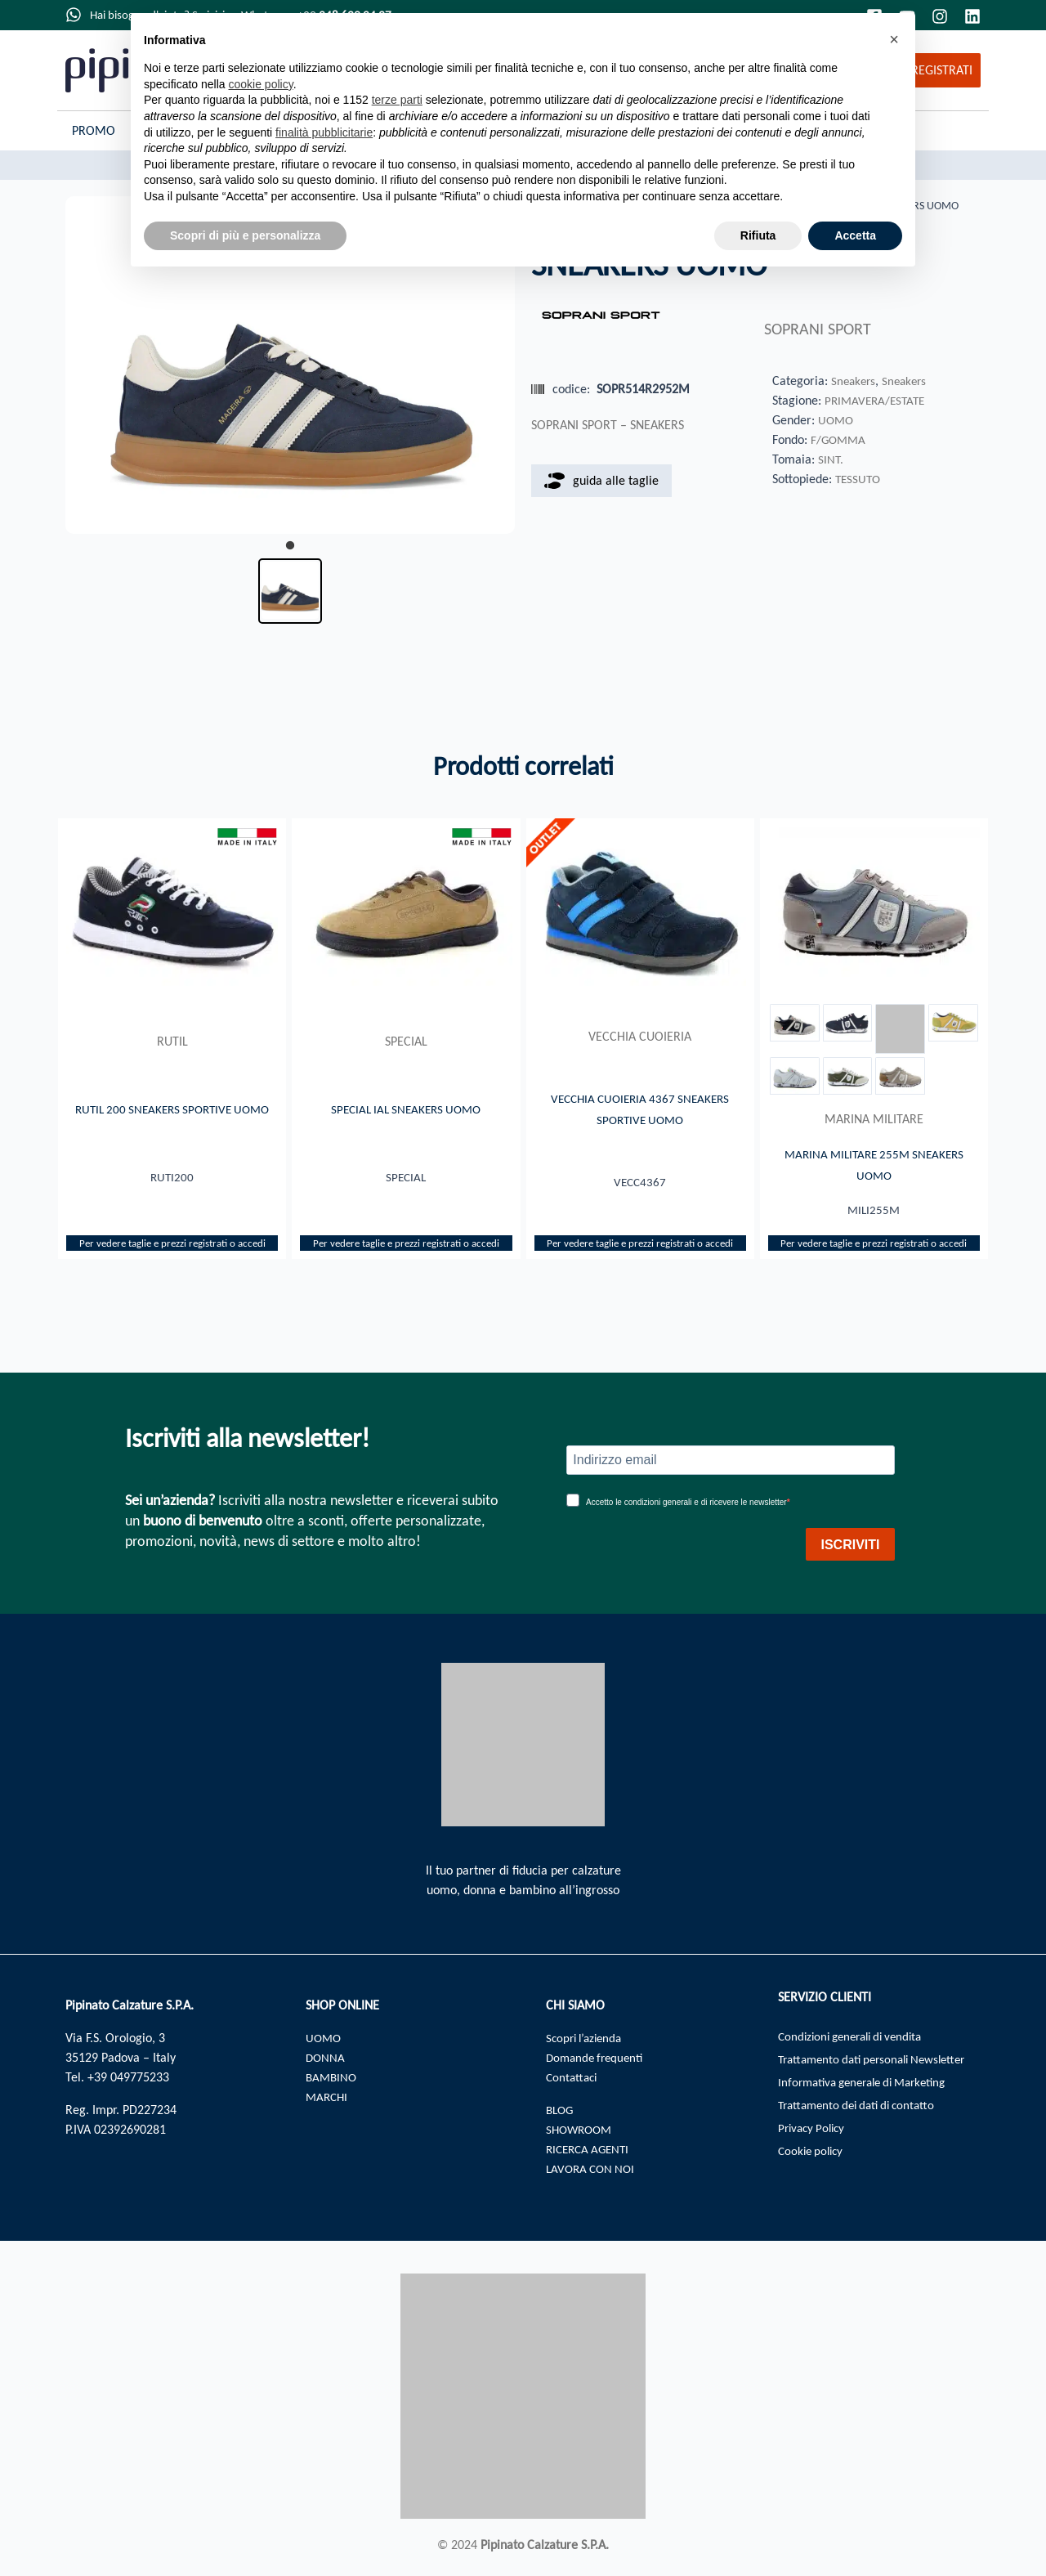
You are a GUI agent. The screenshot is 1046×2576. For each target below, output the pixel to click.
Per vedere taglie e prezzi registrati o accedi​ (172, 1246)
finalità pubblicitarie (324, 132)
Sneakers (854, 381)
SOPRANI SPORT (817, 330)
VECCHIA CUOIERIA (639, 1036)
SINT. (830, 460)
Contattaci (573, 2077)
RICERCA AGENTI (591, 2149)
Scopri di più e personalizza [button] (245, 235)
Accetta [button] (855, 235)
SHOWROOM (581, 2129)
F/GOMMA (839, 440)
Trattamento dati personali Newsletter (879, 2062)
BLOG (561, 2109)
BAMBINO (333, 2077)
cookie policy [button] (261, 84)
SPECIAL (406, 1041)
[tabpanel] (290, 365)
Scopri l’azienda (587, 2037)
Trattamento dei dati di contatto (863, 2111)
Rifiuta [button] (758, 235)
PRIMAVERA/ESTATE (878, 401)
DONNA (326, 2057)
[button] (894, 39)
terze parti (397, 99)
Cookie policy (813, 2160)
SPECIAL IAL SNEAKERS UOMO (406, 1108)
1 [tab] (290, 546)
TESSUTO (859, 479)
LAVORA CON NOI (593, 2168)
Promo (93, 130)
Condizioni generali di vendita (857, 2037)
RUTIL (172, 1036)
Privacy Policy (814, 2136)
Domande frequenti (598, 2057)
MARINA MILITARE (874, 1119)
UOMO (837, 420)
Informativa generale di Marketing (870, 2086)
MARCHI (328, 2096)
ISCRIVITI (849, 1545)
